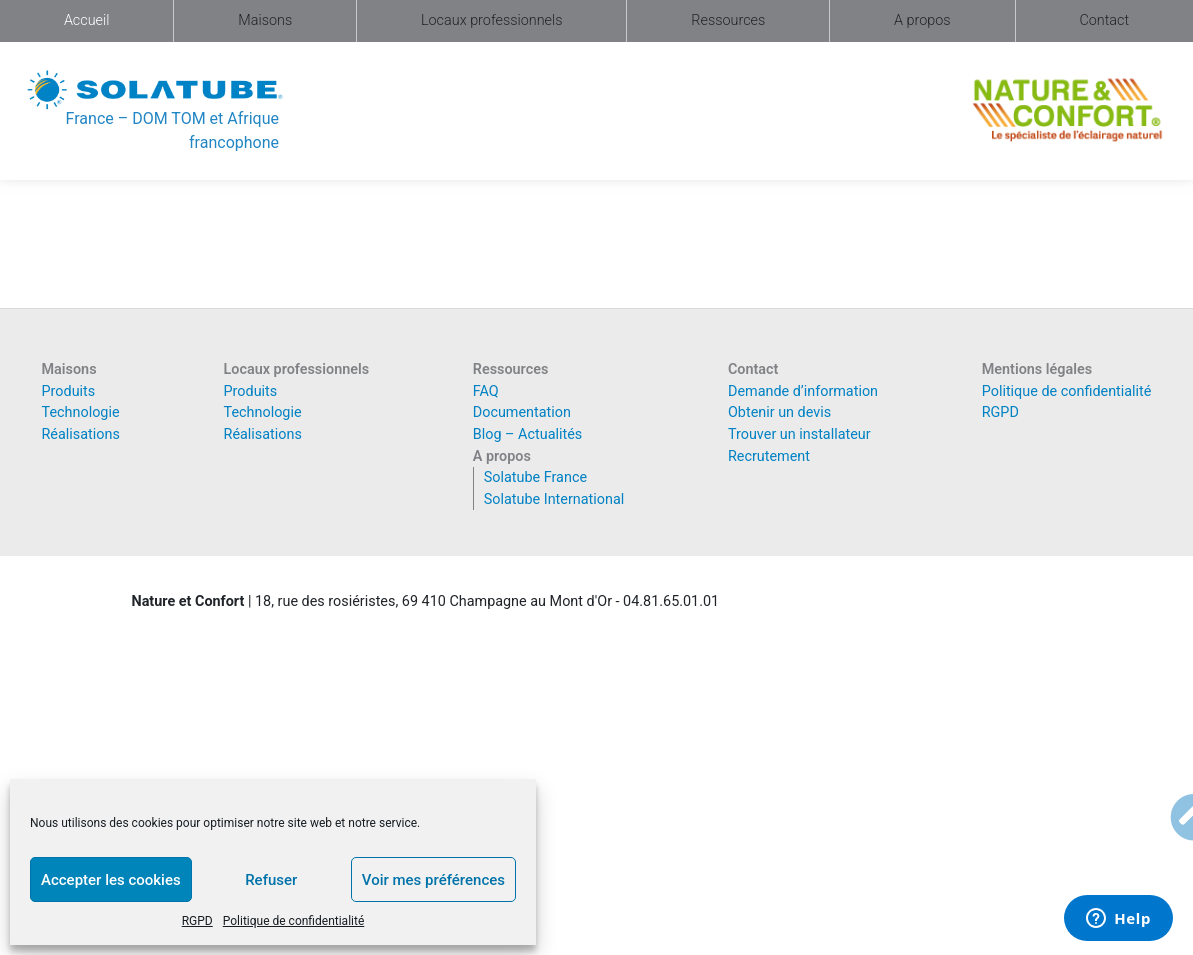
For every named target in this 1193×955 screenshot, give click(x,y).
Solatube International (554, 499)
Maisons (265, 20)
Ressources (728, 20)
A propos (922, 20)
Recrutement (769, 456)
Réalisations (81, 434)
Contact (1104, 20)
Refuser (271, 880)
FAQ (486, 391)
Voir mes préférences (433, 880)
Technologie (81, 412)
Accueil (87, 20)
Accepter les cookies (111, 880)
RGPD (197, 921)
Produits (69, 391)
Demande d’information (803, 391)
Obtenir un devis (779, 412)
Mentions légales (1037, 369)
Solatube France (535, 477)
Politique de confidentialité (294, 921)
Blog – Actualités (528, 434)
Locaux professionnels (492, 20)
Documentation (522, 412)
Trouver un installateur (799, 434)
